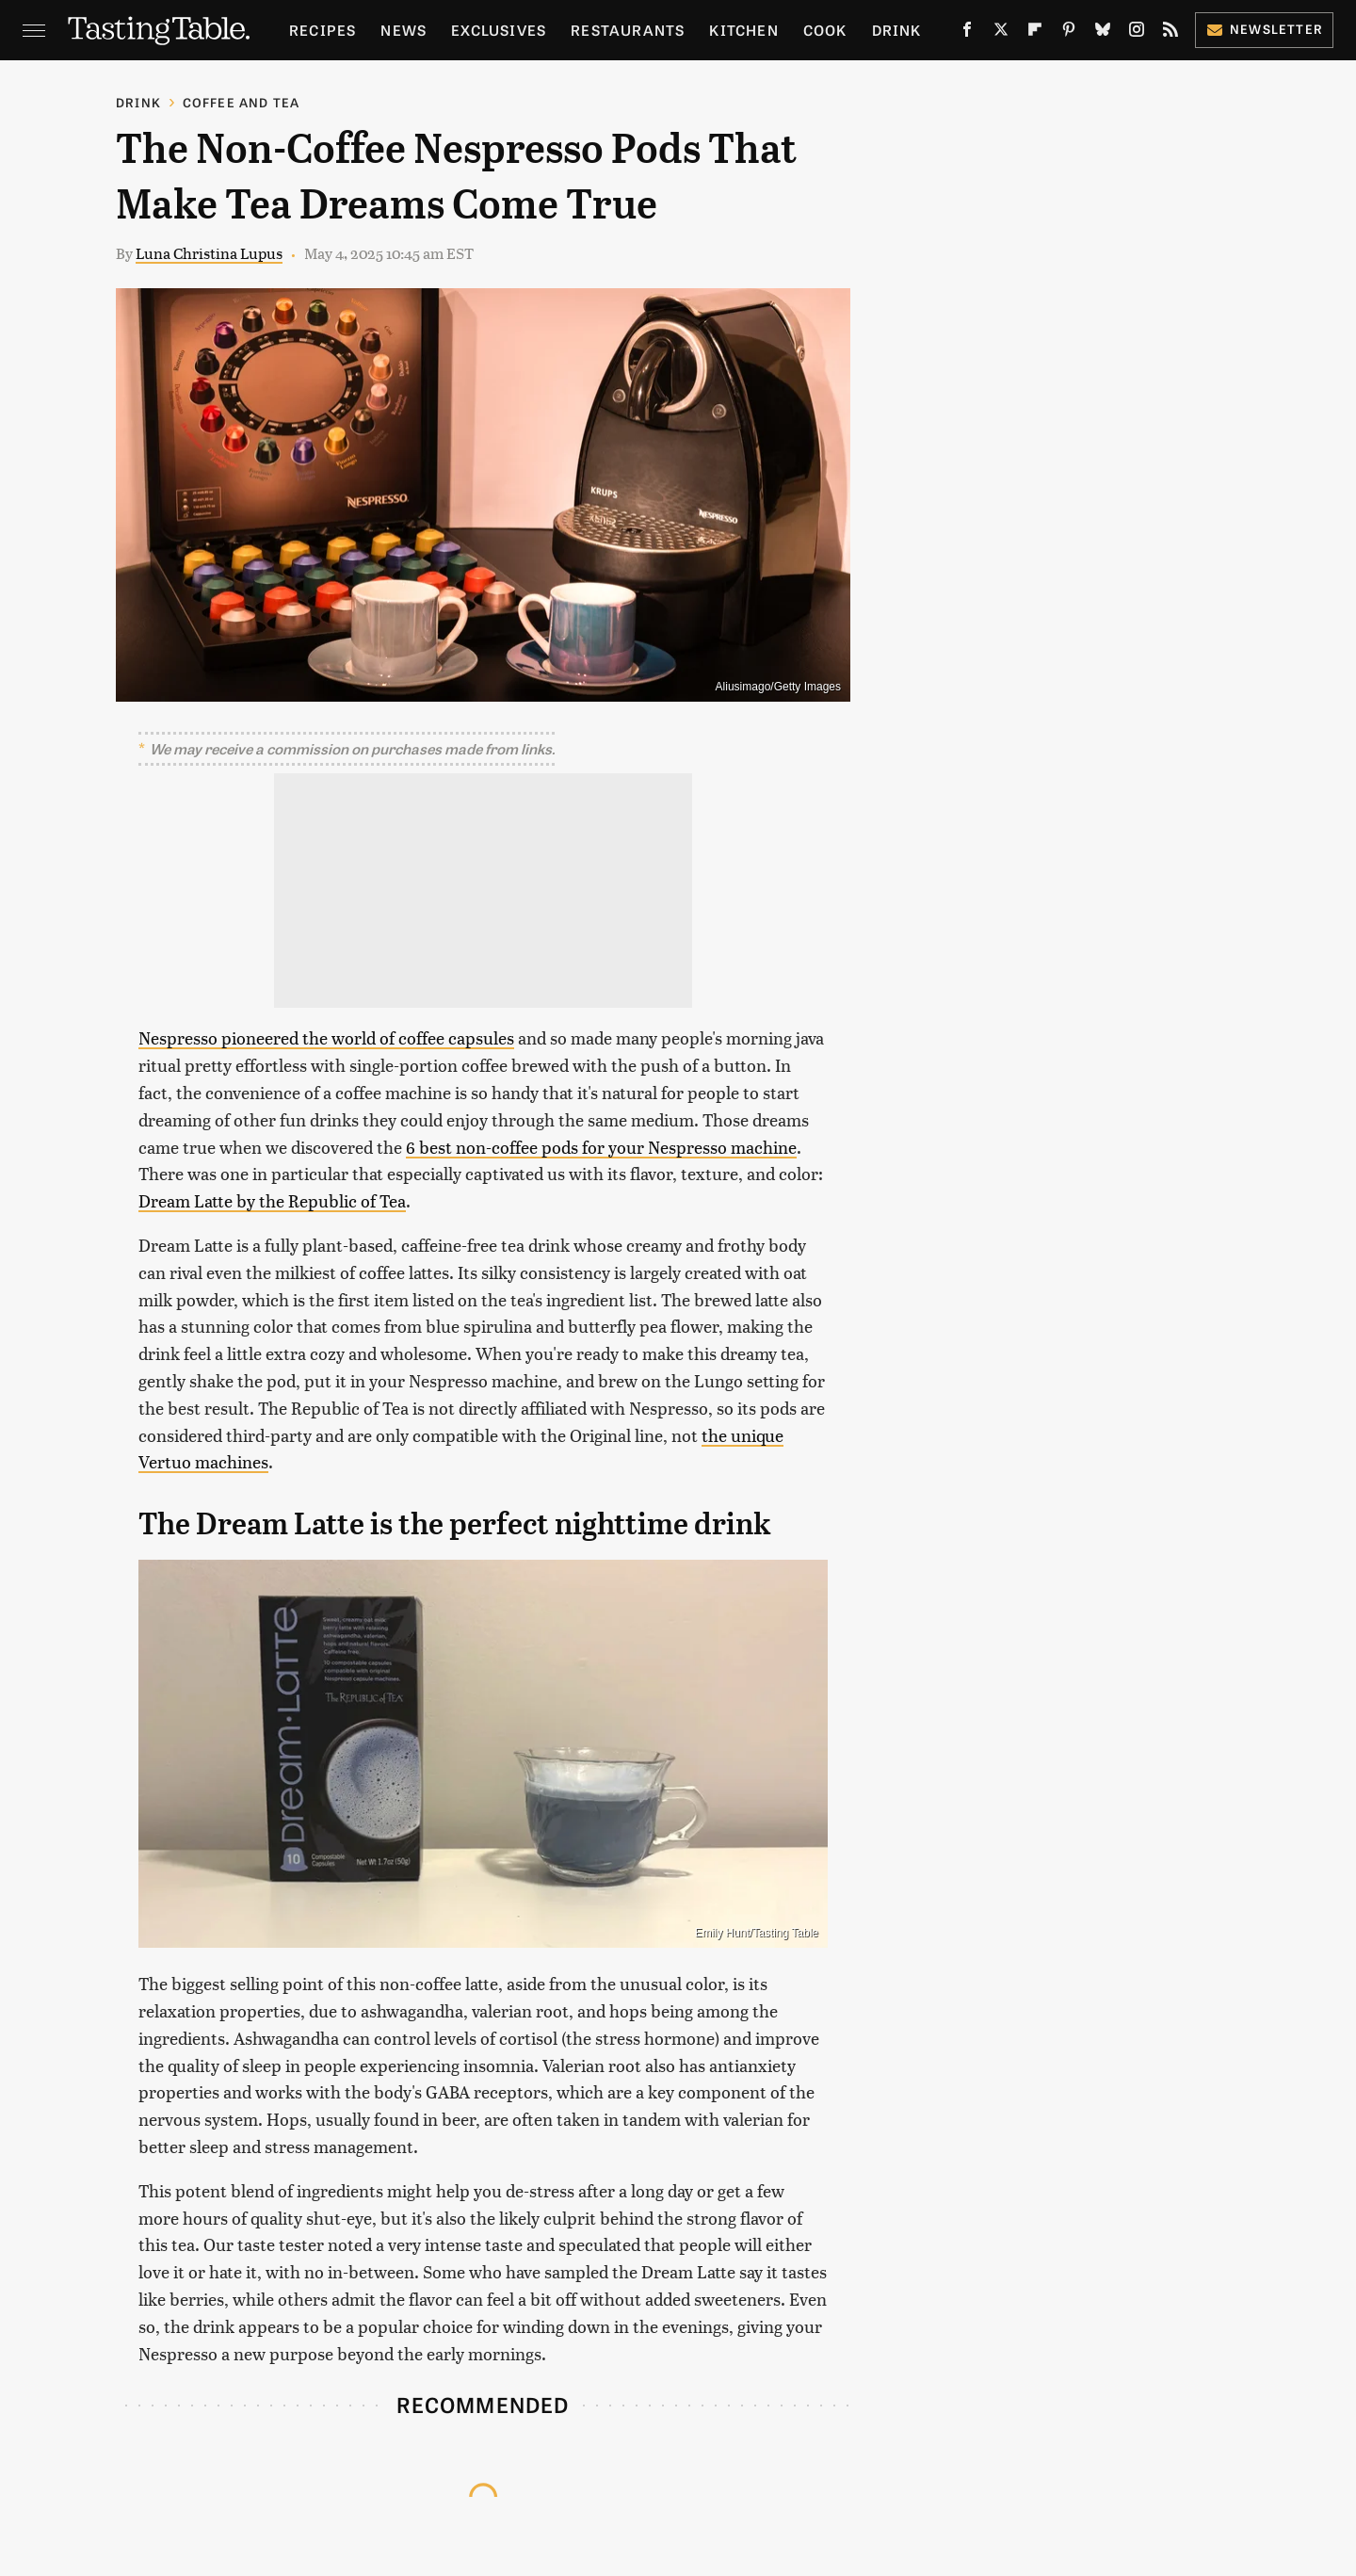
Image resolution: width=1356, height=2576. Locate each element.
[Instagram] (1136, 33)
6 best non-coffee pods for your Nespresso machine (601, 1146)
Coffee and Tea (241, 102)
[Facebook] (967, 33)
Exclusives (498, 30)
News (403, 30)
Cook (825, 30)
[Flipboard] (1034, 33)
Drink (897, 30)
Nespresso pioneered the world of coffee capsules (326, 1037)
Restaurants (628, 30)
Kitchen (743, 30)
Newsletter (1264, 29)
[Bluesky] (1102, 33)
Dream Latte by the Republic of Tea (272, 1200)
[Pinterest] (1068, 33)
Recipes (322, 30)
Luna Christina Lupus (209, 253)
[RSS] (1170, 33)
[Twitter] (1001, 33)
